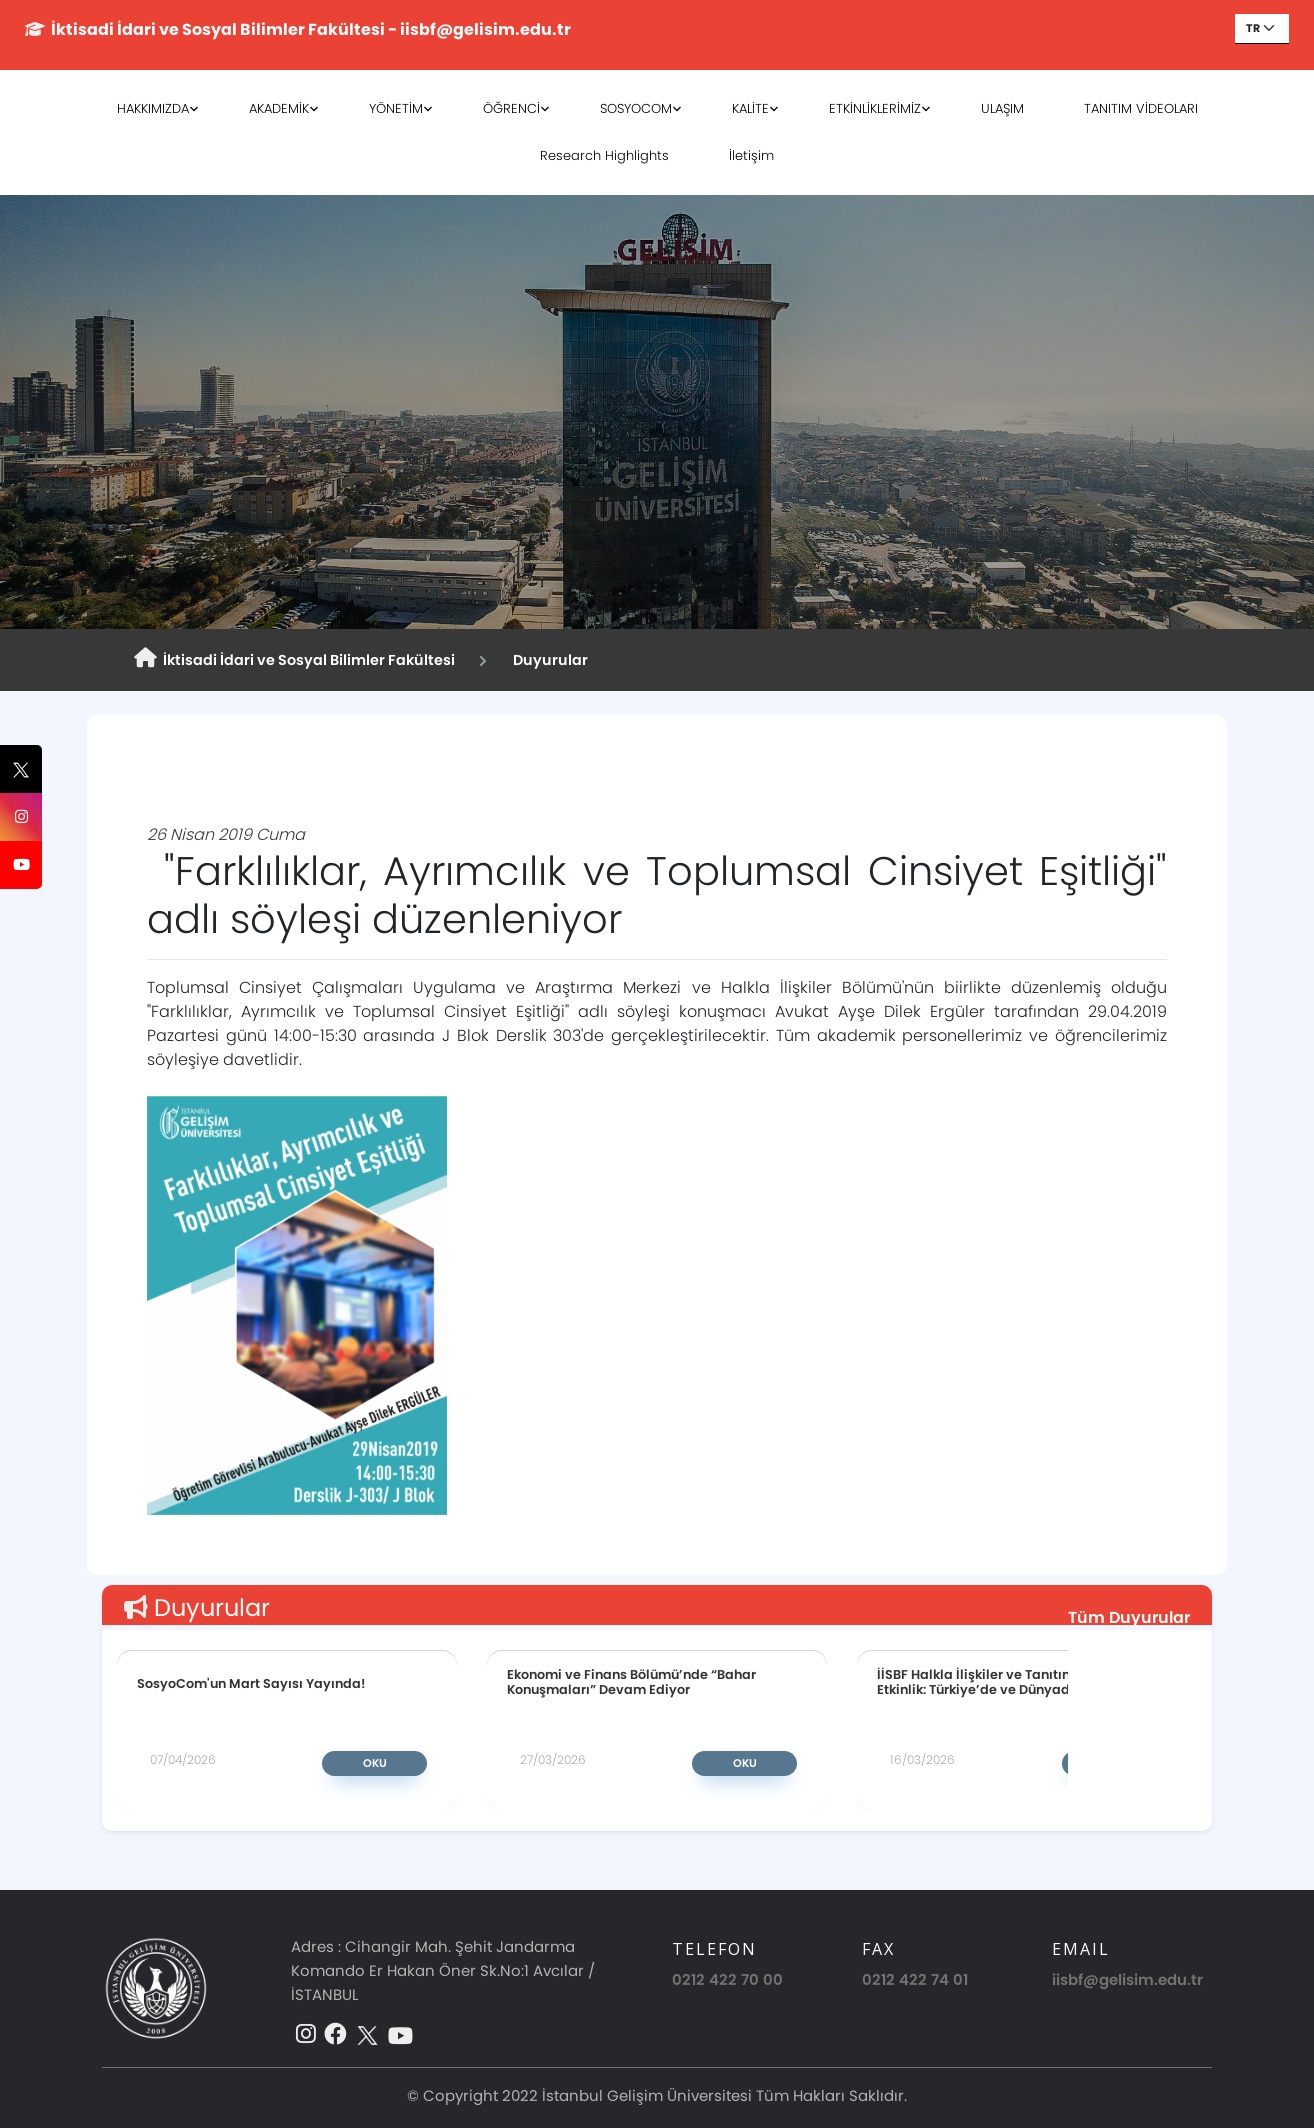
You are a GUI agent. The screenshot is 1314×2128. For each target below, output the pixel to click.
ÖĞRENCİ (511, 108)
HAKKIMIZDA (153, 108)
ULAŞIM (1002, 108)
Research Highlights (604, 155)
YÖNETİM (396, 108)
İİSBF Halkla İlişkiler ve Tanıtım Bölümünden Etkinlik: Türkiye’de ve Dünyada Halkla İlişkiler (1025, 1682)
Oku (375, 1763)
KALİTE (750, 108)
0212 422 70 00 (727, 1979)
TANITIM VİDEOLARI (1141, 108)
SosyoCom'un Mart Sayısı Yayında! (251, 1683)
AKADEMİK (279, 108)
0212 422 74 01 (915, 1979)
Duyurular (547, 660)
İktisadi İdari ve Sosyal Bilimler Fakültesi (294, 659)
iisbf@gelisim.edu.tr (1127, 1979)
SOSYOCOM (636, 108)
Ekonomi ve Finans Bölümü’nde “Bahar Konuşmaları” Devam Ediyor (631, 1682)
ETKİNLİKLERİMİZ (875, 108)
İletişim (751, 155)
